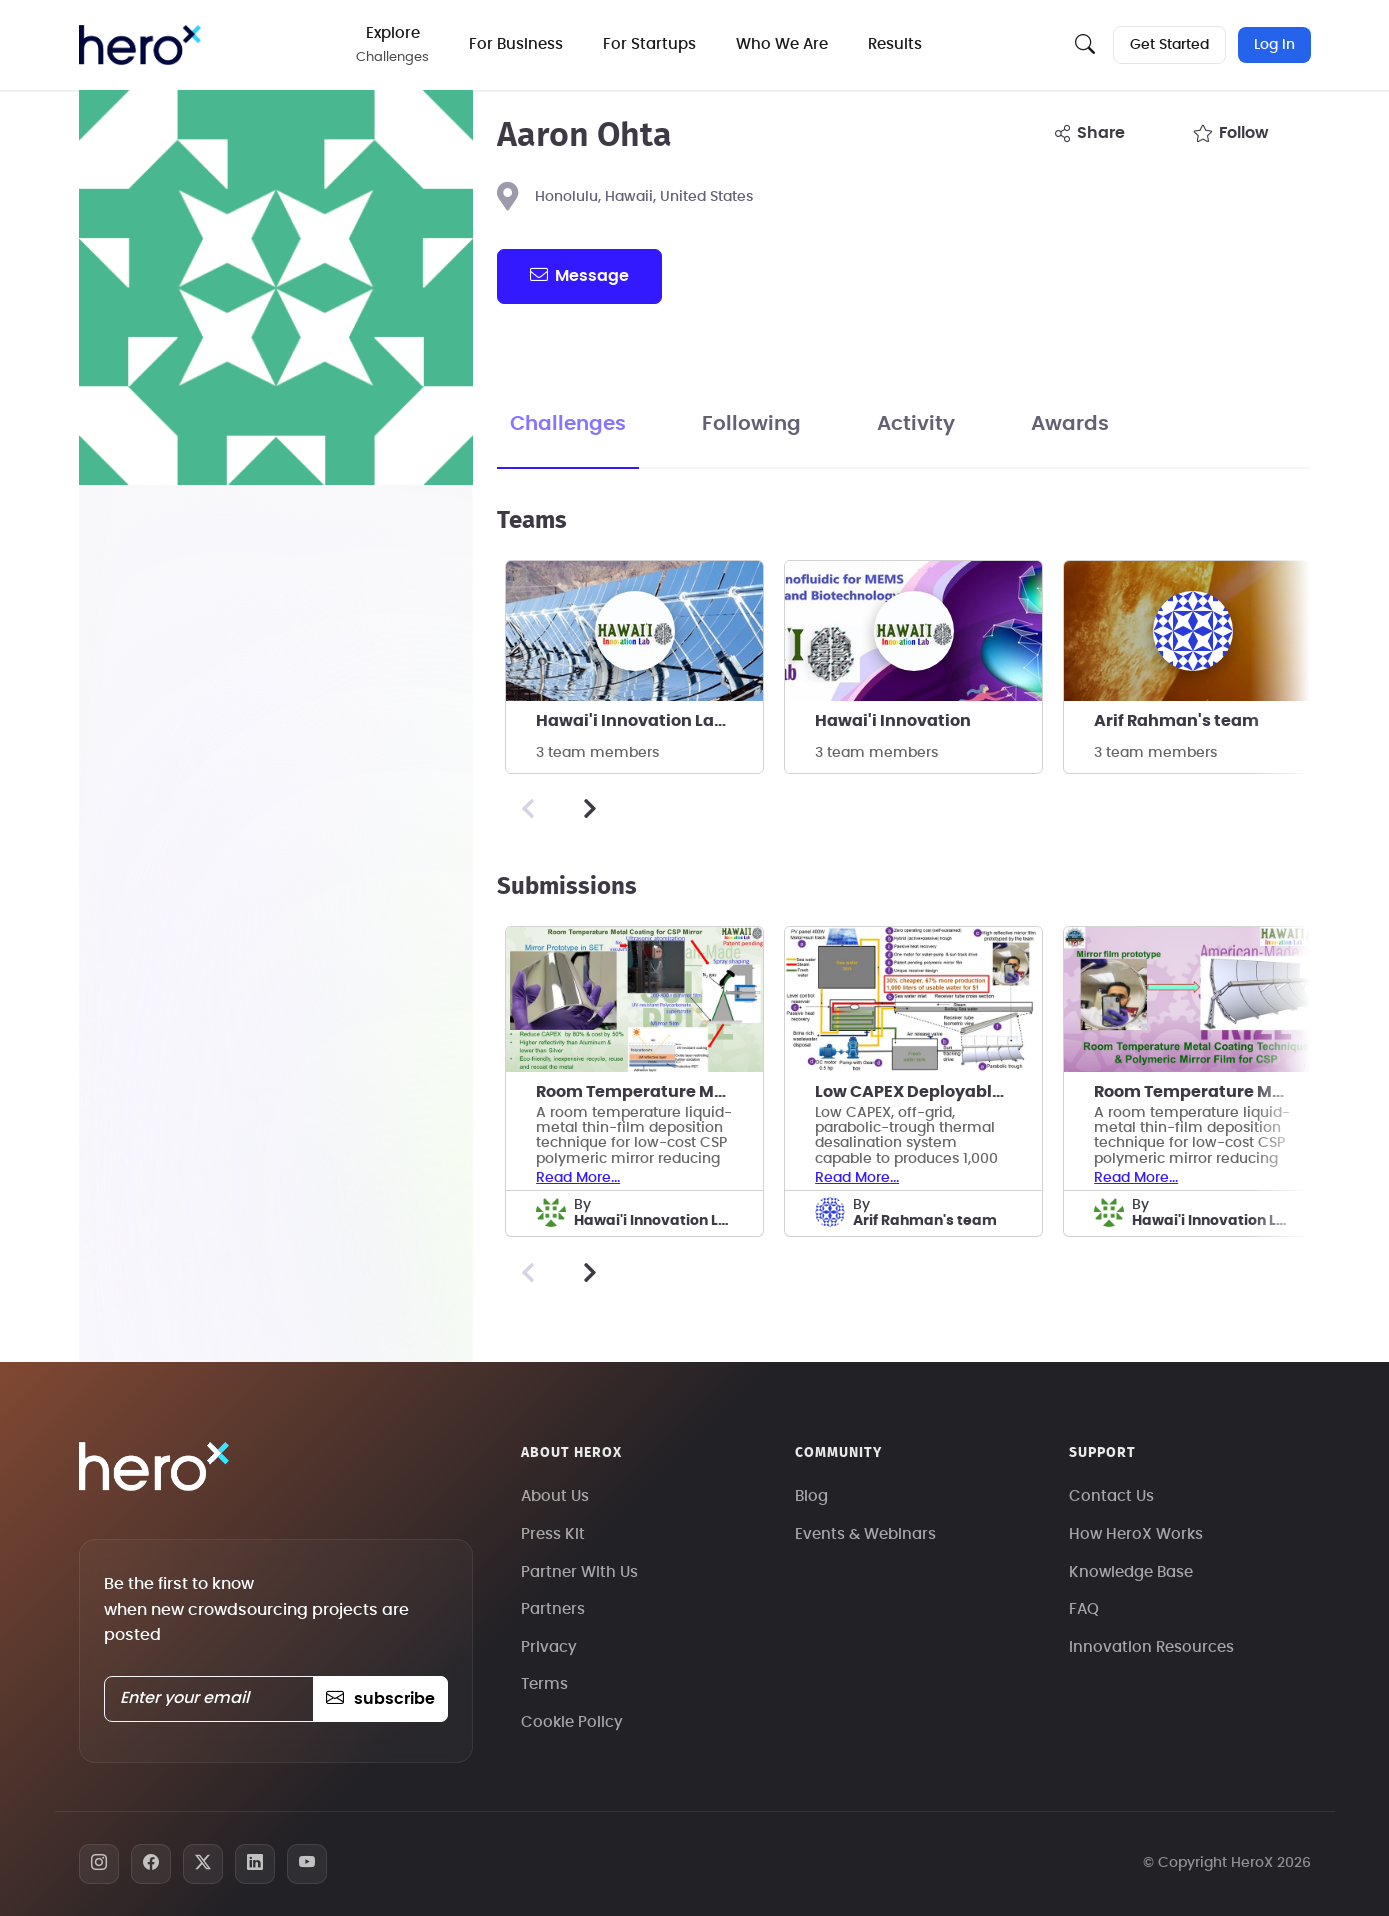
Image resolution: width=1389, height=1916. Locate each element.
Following (751, 424)
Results (895, 44)
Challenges (568, 424)
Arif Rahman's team (1176, 721)
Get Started (1169, 45)
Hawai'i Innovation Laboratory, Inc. (649, 721)
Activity (916, 424)
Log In (1274, 45)
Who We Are (782, 44)
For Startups (649, 44)
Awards (1070, 424)
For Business (516, 44)
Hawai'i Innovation (893, 721)
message (579, 275)
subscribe (380, 1699)
